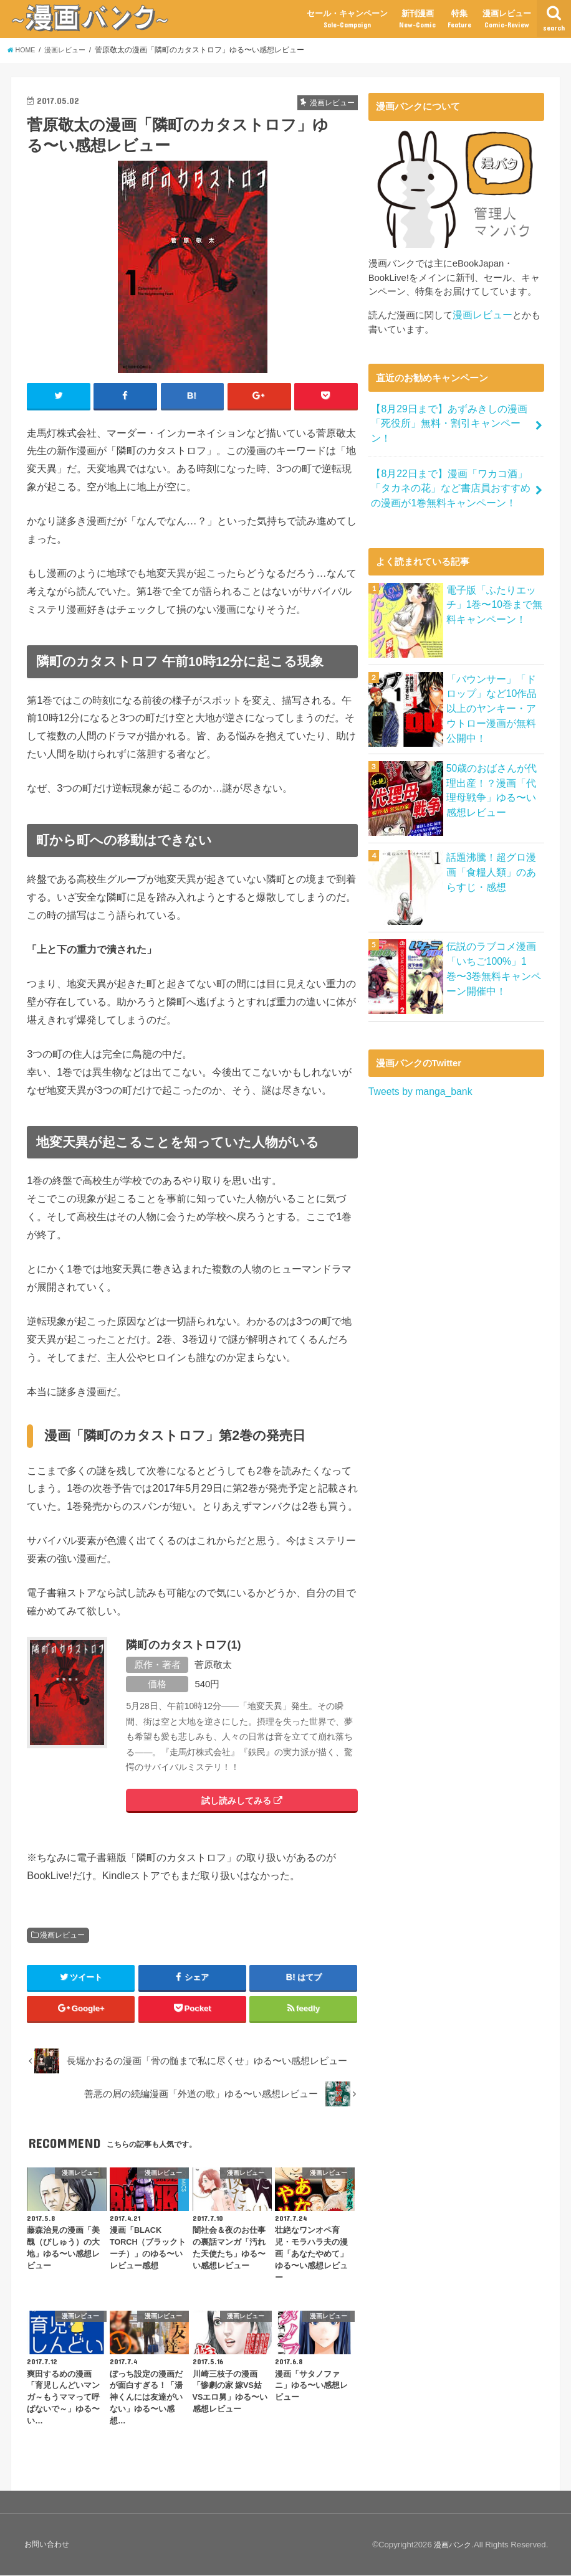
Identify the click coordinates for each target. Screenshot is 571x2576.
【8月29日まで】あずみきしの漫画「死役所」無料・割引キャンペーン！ (450, 413)
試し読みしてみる (241, 1801)
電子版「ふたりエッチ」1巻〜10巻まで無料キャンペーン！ (491, 580)
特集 (459, 19)
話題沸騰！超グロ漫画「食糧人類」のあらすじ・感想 (493, 848)
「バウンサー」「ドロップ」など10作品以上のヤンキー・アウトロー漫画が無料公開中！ (493, 677)
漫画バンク (451, 2545)
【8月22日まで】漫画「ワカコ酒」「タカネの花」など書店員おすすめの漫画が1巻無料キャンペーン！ (450, 467)
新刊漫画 (417, 19)
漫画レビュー (506, 19)
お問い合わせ (47, 2544)
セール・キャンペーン (347, 19)
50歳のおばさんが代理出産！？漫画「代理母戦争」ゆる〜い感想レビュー (493, 766)
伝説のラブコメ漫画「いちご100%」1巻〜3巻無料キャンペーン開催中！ (493, 944)
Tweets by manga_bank (417, 1068)
